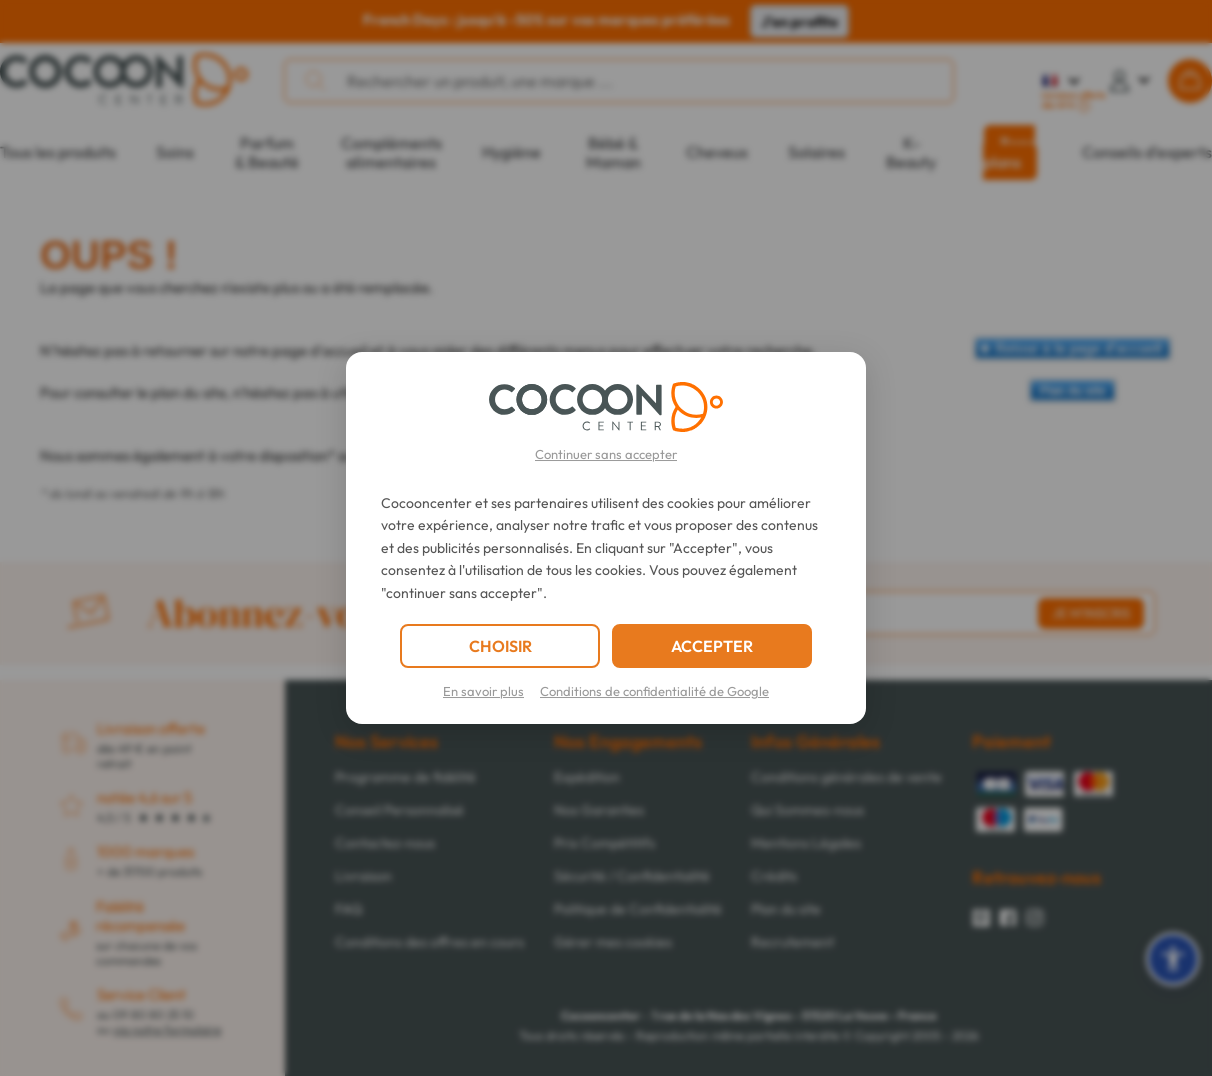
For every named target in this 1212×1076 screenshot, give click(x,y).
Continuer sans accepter (606, 454)
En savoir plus (483, 691)
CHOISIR (500, 646)
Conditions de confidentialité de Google (654, 691)
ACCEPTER (712, 646)
